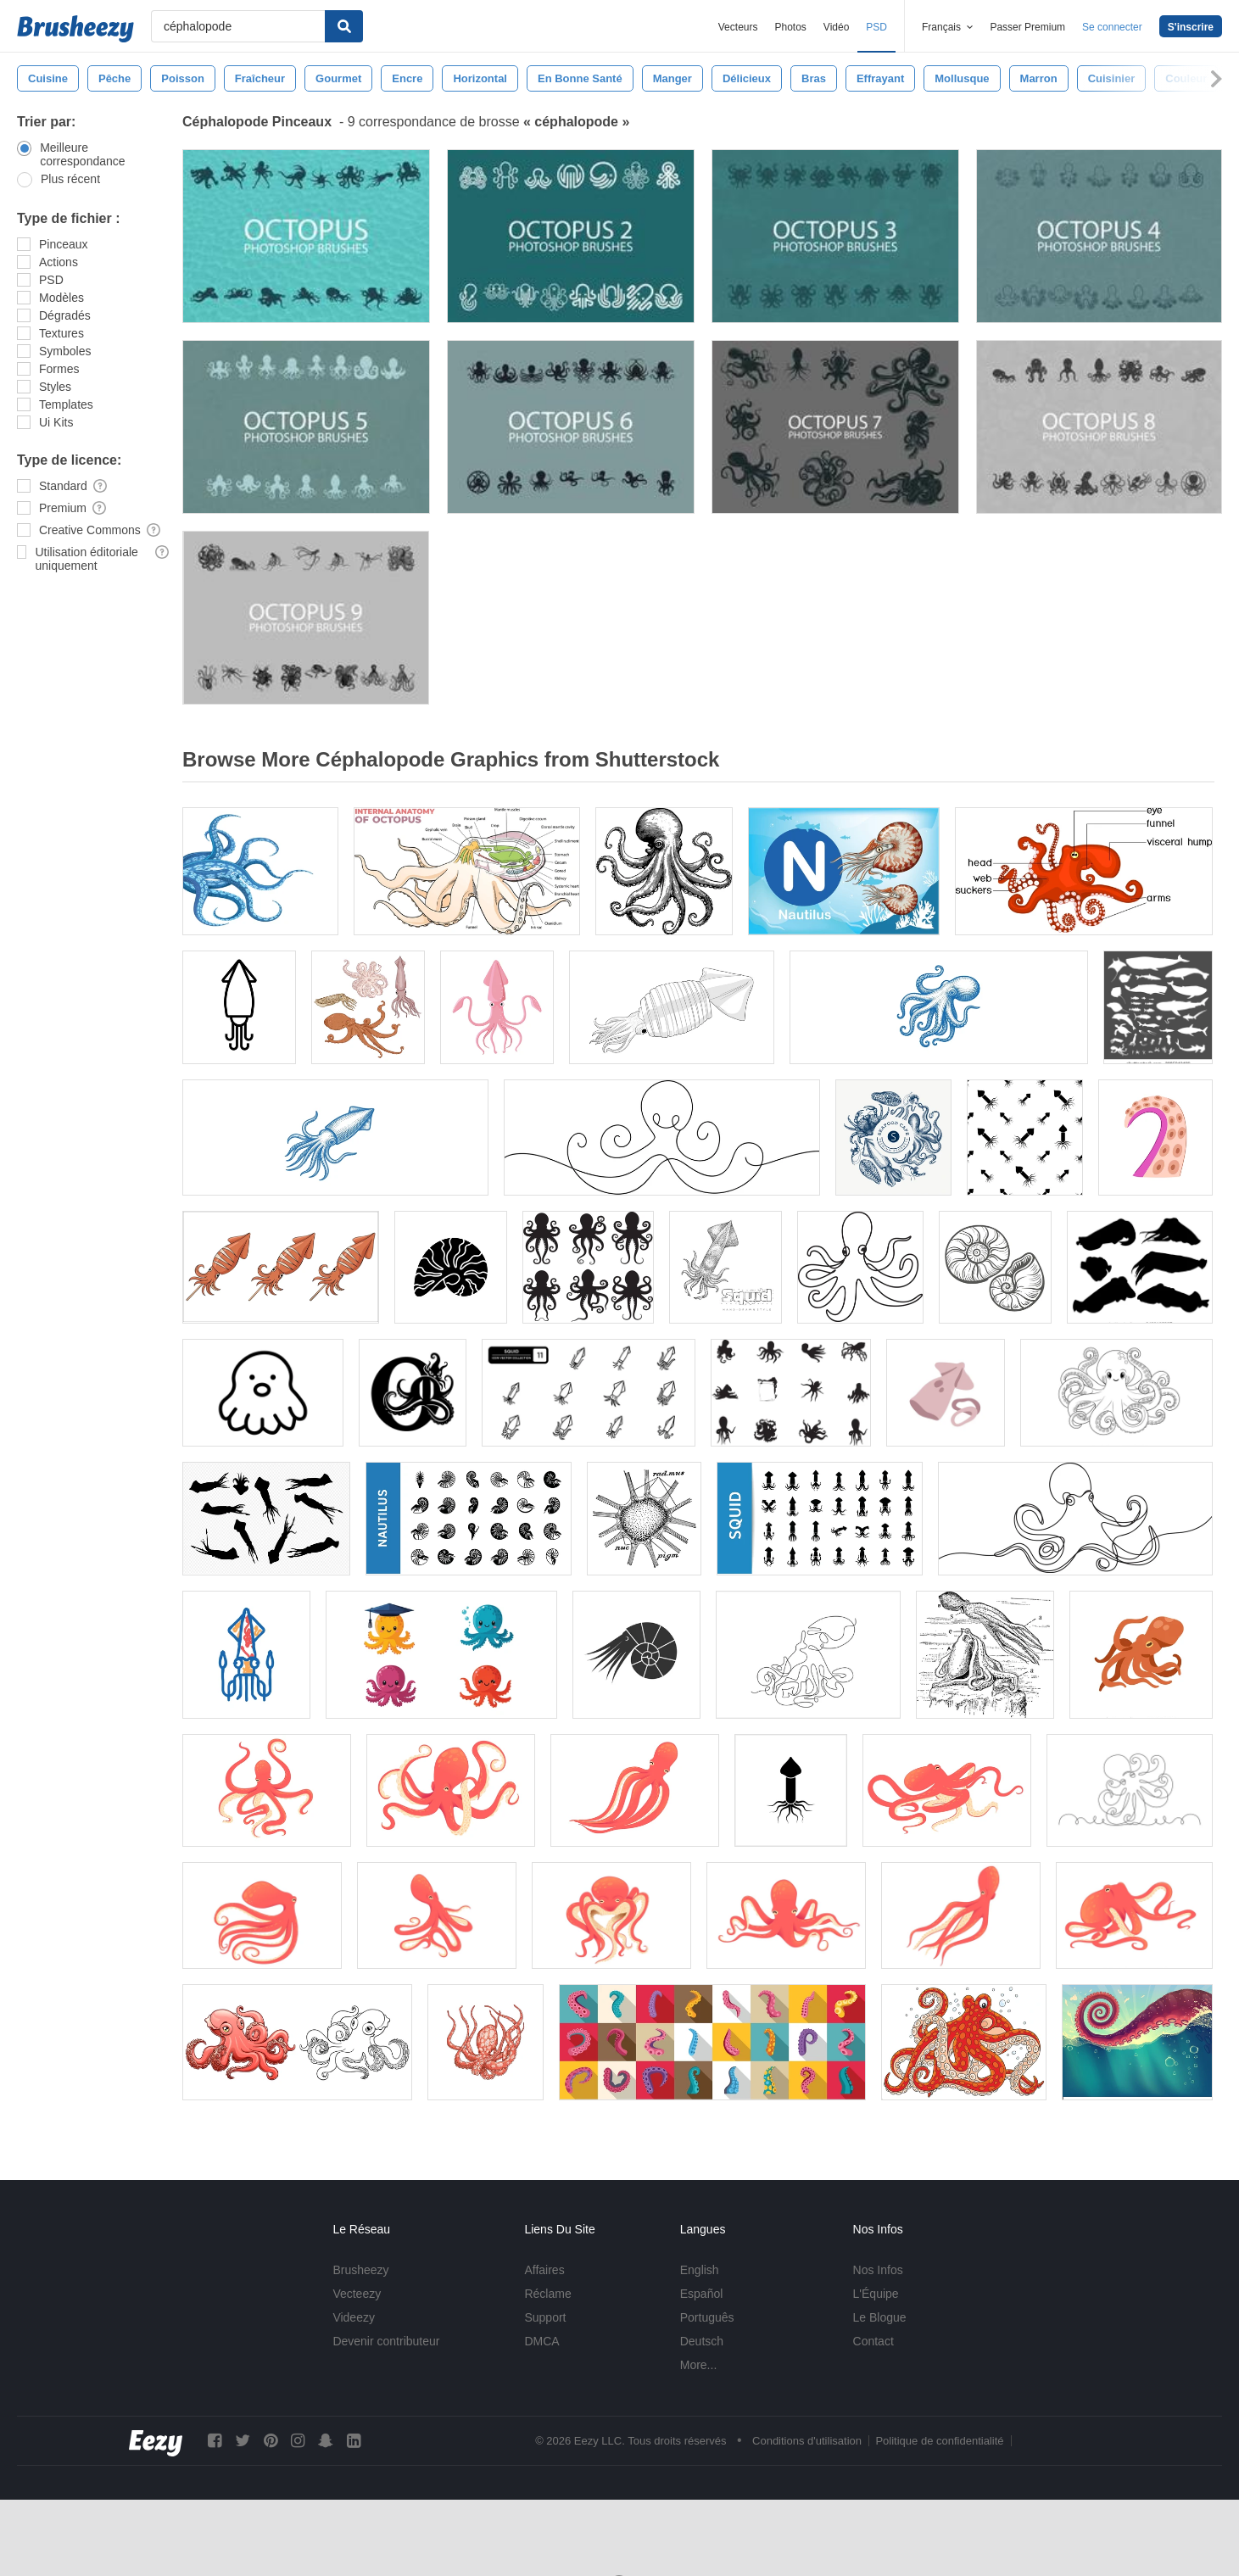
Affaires (544, 2270)
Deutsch (701, 2341)
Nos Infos (878, 2270)
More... (698, 2365)
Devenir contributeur (385, 2341)
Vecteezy (356, 2293)
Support (545, 2317)
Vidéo (836, 27)
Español (701, 2293)
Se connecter (1112, 27)
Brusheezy (360, 2270)
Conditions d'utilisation (807, 2440)
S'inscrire (1191, 27)
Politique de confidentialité (939, 2440)
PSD (876, 27)
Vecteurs (738, 27)
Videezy (353, 2317)
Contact (873, 2341)
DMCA (541, 2341)
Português (707, 2317)
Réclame (547, 2293)
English (699, 2270)
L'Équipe (876, 2293)
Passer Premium (1027, 27)
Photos (790, 27)
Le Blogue (880, 2317)
